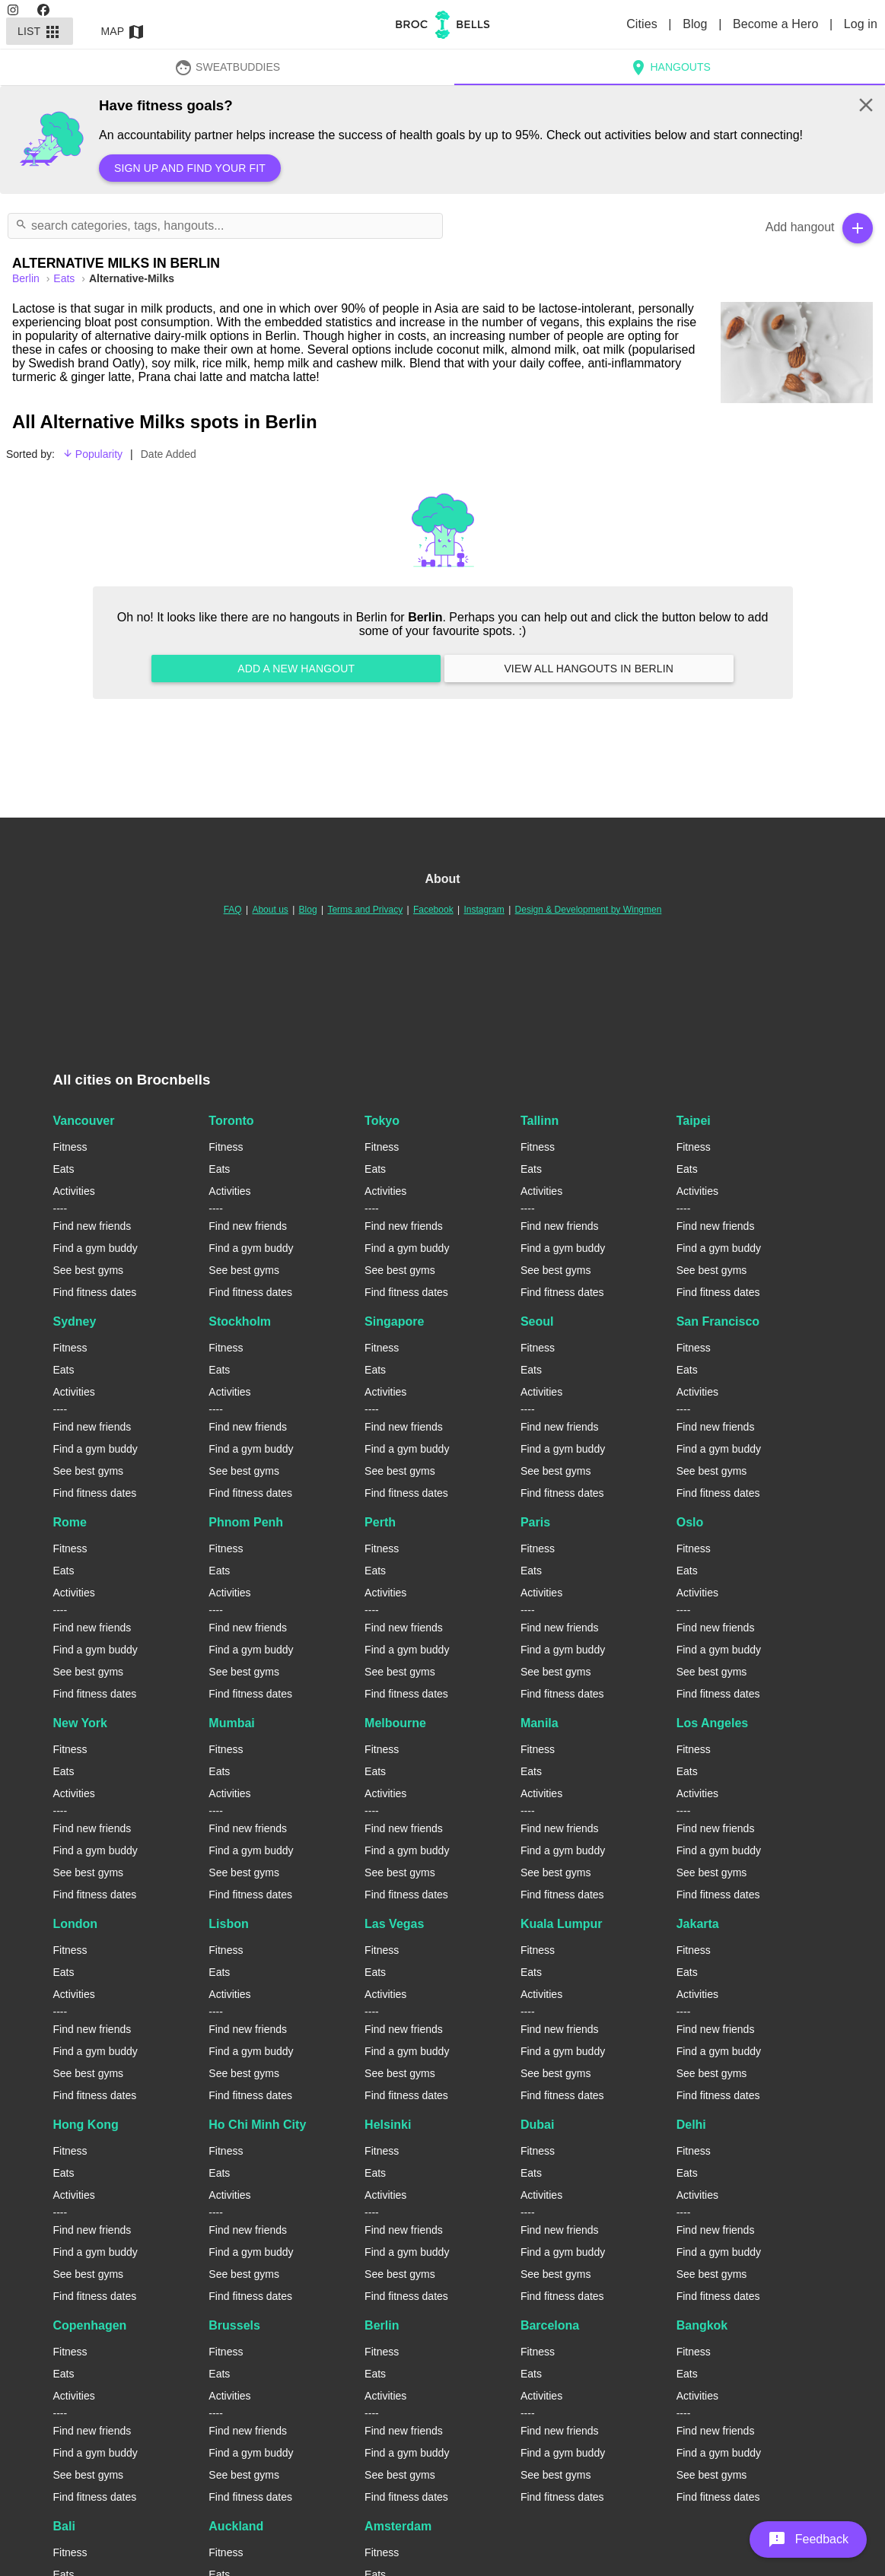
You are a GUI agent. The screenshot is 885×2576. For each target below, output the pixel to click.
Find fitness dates (95, 1292)
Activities (74, 1191)
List (39, 31)
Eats (65, 278)
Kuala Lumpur (561, 1923)
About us (270, 909)
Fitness (70, 1147)
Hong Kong (86, 2124)
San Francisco (717, 1321)
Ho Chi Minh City (257, 2124)
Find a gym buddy (95, 1248)
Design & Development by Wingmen (588, 909)
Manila (539, 1723)
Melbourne (395, 1723)
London (75, 1923)
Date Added (168, 454)
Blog (697, 23)
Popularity (92, 454)
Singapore (394, 1321)
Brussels (234, 2325)
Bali (64, 2526)
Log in (860, 23)
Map (123, 31)
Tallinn (539, 1120)
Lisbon (228, 1923)
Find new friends (92, 1226)
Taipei (693, 1120)
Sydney (75, 1321)
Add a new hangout (296, 668)
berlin (27, 278)
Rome (70, 1522)
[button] (808, 2539)
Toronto (231, 1120)
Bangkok (702, 2325)
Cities (643, 23)
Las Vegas (394, 1923)
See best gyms (88, 1270)
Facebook (433, 909)
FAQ (233, 909)
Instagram (483, 909)
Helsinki (388, 2124)
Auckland (236, 2526)
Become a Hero (777, 23)
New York (80, 1723)
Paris (535, 1522)
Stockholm (240, 1321)
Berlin (382, 2325)
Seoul (537, 1321)
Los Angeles (712, 1723)
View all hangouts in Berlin (589, 668)
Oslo (690, 1522)
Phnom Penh (246, 1522)
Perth (380, 1522)
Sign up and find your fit (190, 168)
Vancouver (84, 1120)
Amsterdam (398, 2526)
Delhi (691, 2124)
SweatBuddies (227, 67)
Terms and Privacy (365, 909)
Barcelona (549, 2325)
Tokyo (382, 1120)
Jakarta (697, 1923)
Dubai (537, 2124)
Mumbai (231, 1723)
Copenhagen (90, 2325)
